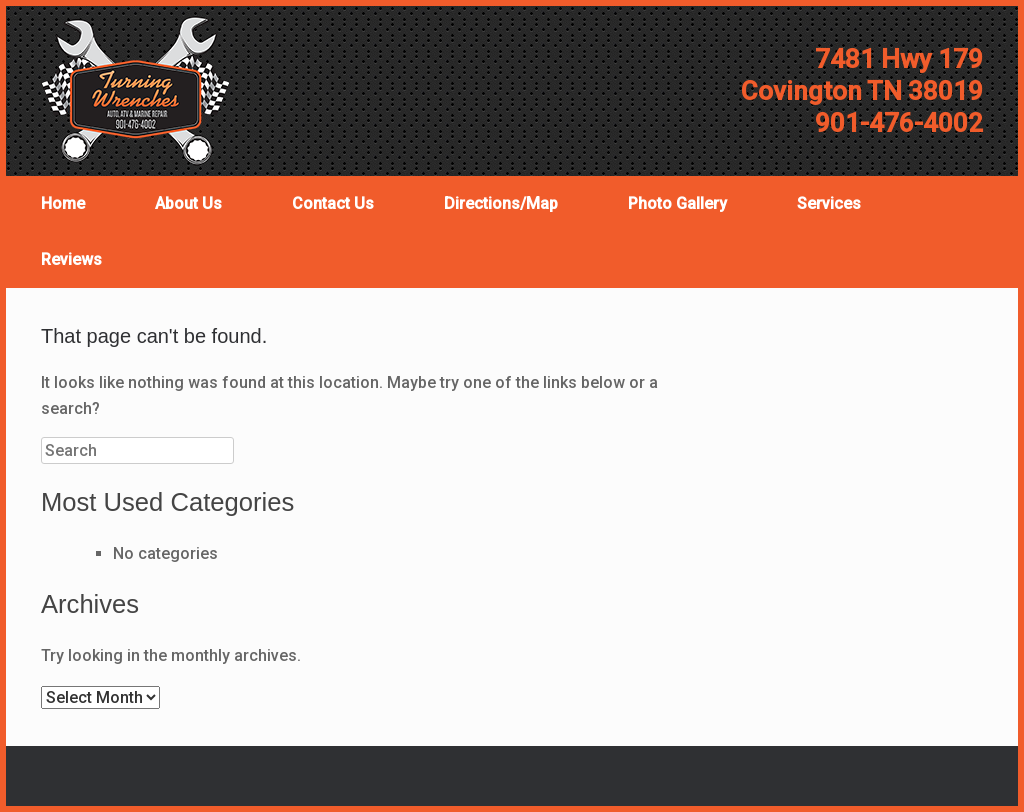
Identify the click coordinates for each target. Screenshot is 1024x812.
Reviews (71, 259)
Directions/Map (501, 203)
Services (829, 203)
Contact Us (333, 203)
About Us (188, 203)
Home (63, 203)
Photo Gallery (677, 203)
